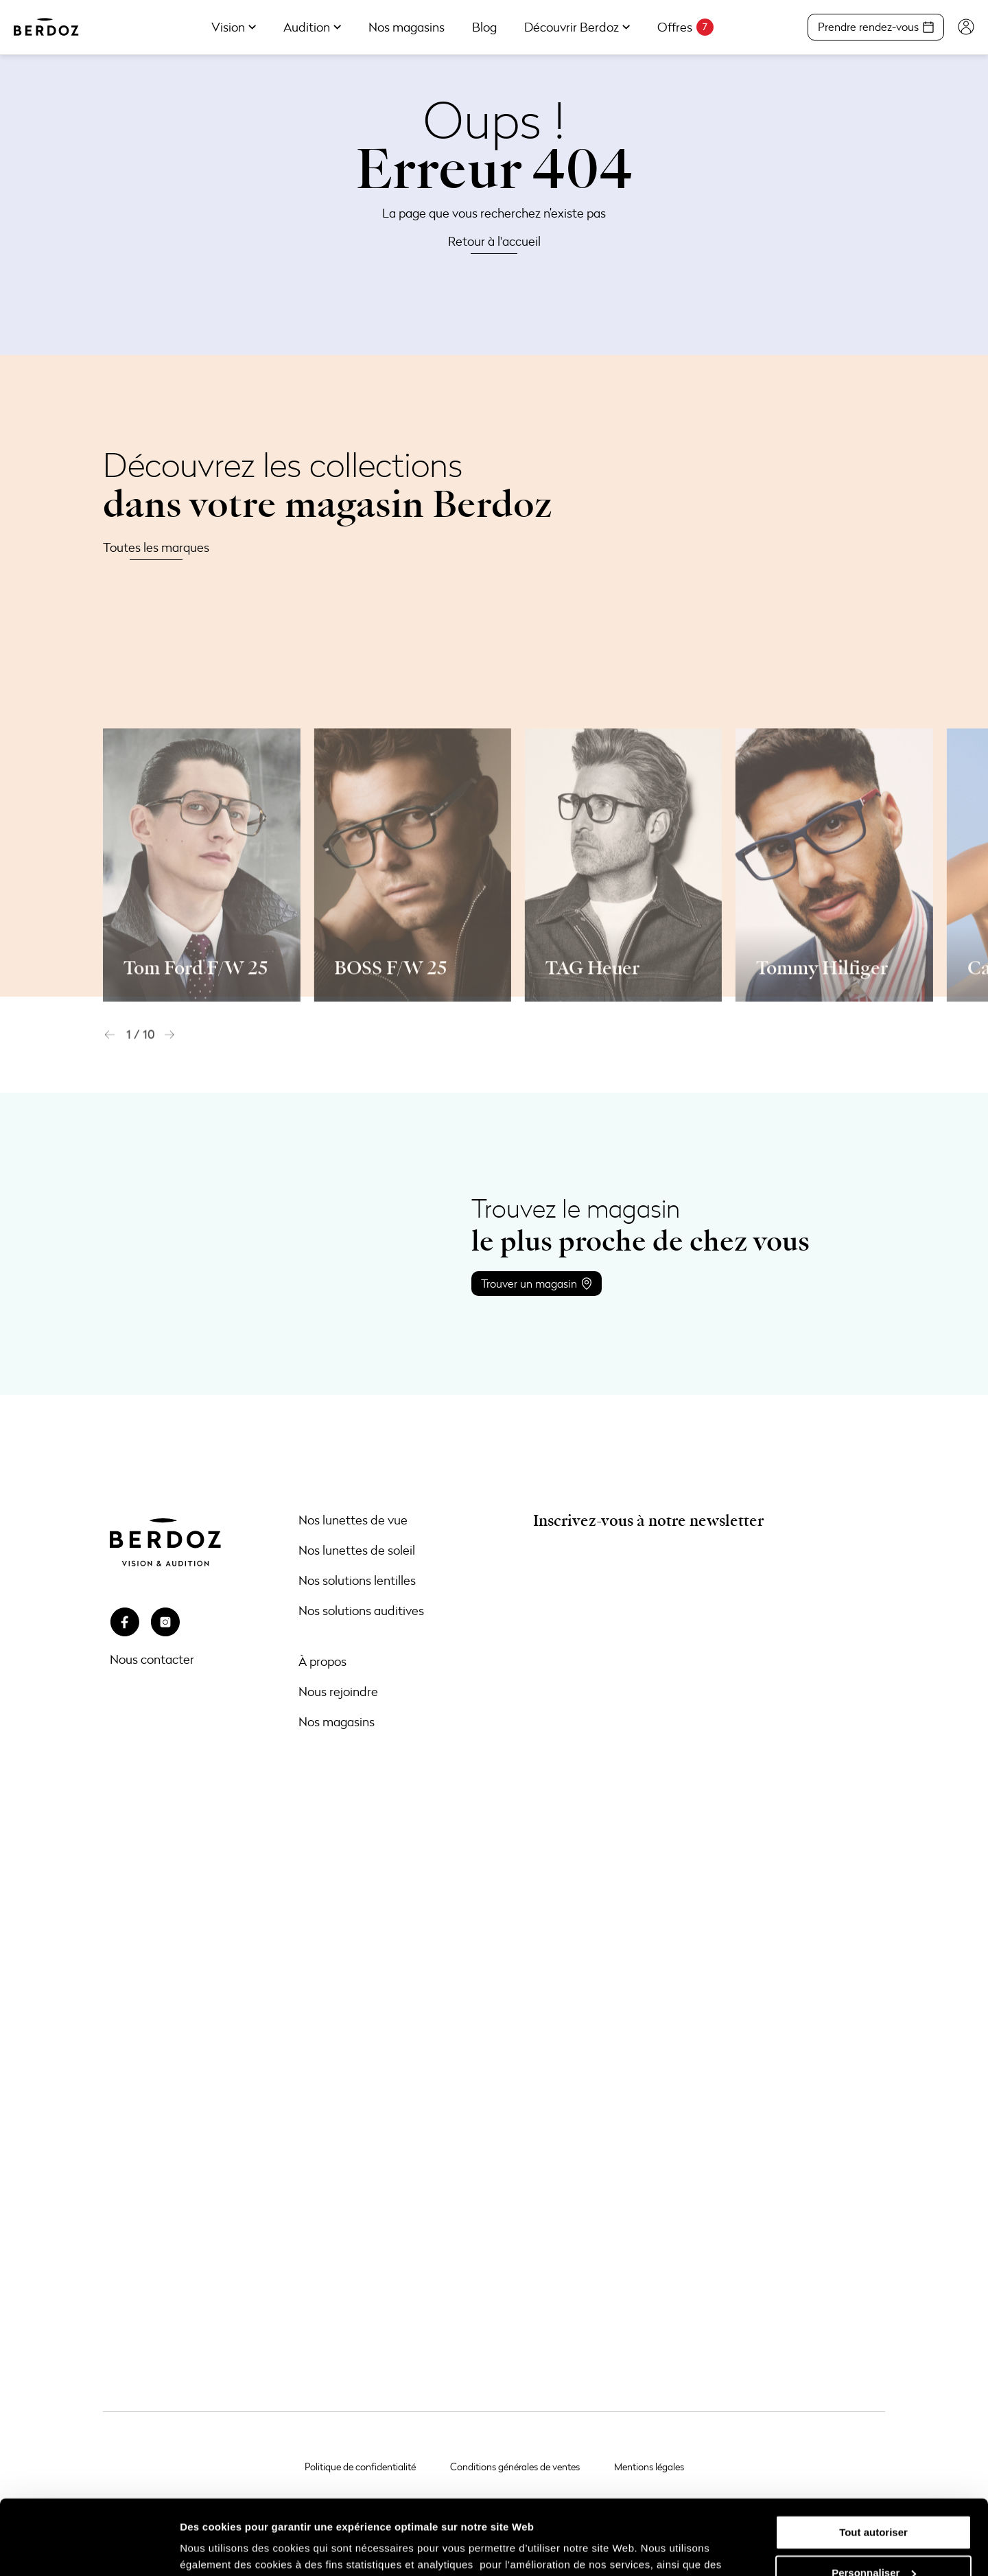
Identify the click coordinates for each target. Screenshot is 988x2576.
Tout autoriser (873, 2462)
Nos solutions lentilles (357, 1580)
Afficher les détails (226, 2549)
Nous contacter (152, 1659)
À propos (322, 1661)
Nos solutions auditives (361, 1610)
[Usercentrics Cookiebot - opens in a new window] (89, 2549)
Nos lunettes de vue (353, 1519)
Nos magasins (336, 1721)
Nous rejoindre (338, 1691)
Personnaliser (874, 2502)
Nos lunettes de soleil (356, 1550)
